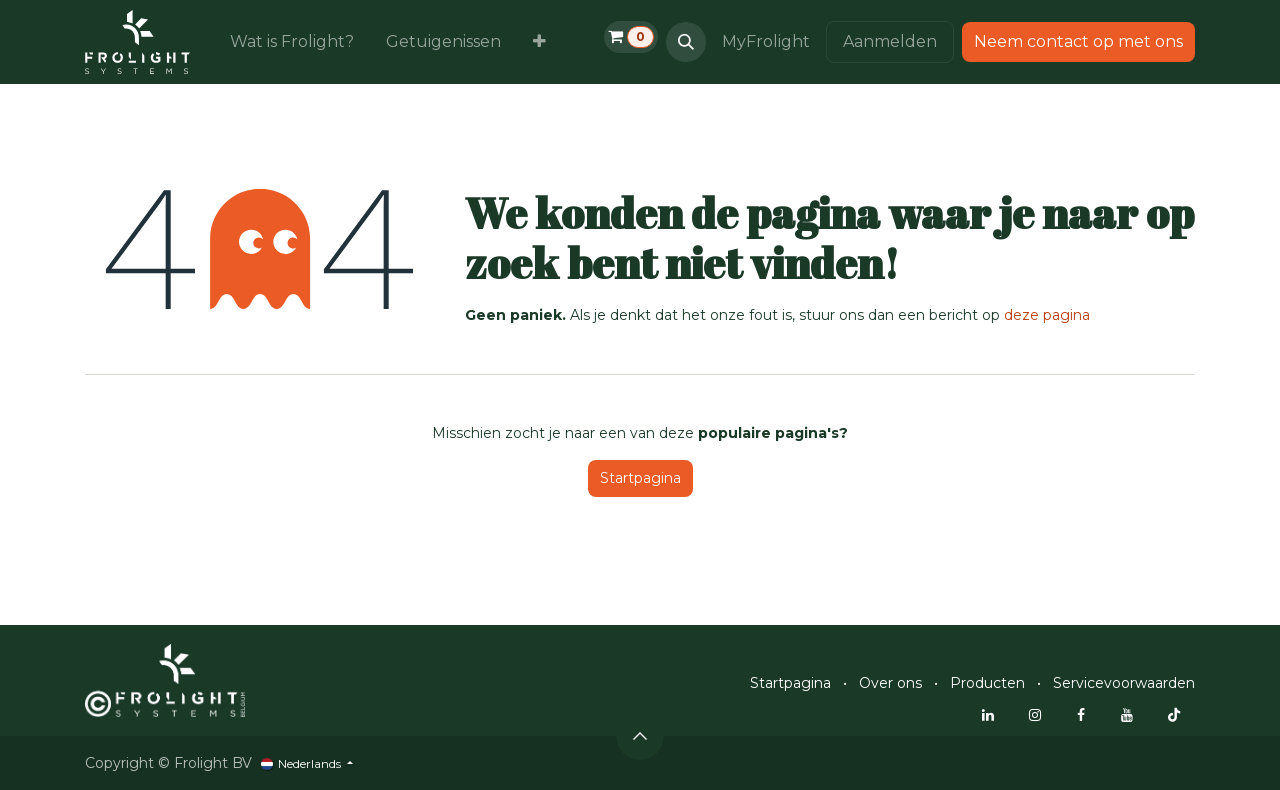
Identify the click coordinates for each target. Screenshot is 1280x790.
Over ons (890, 683)
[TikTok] (1174, 715)
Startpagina (640, 478)
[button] (686, 42)
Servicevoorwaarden (1124, 683)
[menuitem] (292, 42)
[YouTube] (1127, 715)
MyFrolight (766, 41)
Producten (987, 683)
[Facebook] (1081, 715)
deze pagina (1047, 315)
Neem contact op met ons (1078, 41)
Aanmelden (890, 41)
